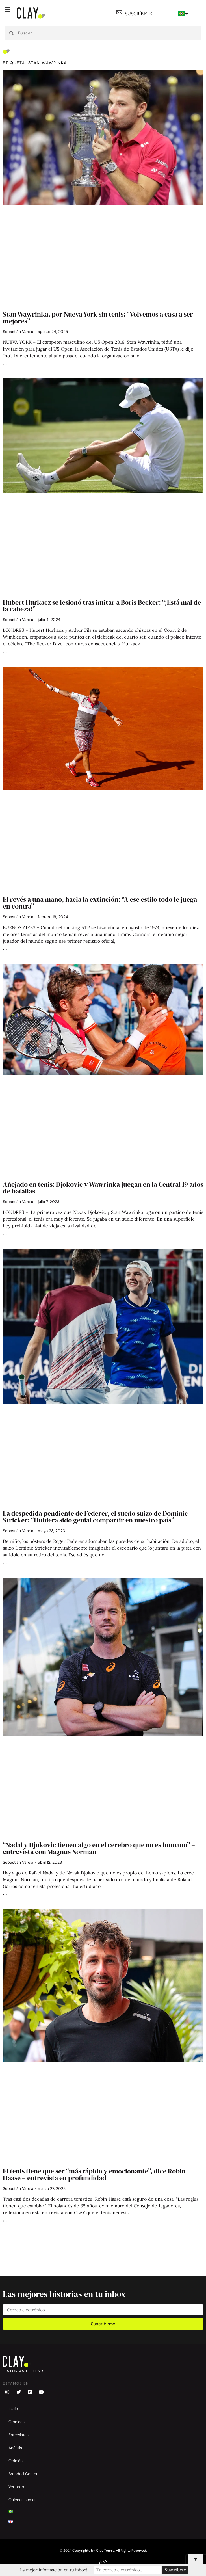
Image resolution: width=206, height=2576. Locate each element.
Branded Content (24, 2473)
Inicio (13, 2408)
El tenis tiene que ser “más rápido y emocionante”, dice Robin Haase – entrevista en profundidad (94, 2174)
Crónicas (16, 2421)
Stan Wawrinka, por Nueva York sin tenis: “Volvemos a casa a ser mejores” (98, 318)
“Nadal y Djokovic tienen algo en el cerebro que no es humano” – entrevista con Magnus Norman (99, 1848)
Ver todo (16, 2486)
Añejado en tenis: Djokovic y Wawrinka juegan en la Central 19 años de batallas (103, 1188)
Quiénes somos (22, 2499)
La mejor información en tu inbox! (53, 2570)
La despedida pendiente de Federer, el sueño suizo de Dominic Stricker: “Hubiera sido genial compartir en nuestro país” (95, 1517)
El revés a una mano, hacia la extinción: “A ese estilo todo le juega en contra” (100, 903)
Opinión (15, 2460)
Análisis (15, 2447)
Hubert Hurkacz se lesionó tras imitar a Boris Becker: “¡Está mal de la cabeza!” (102, 606)
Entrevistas (18, 2434)
